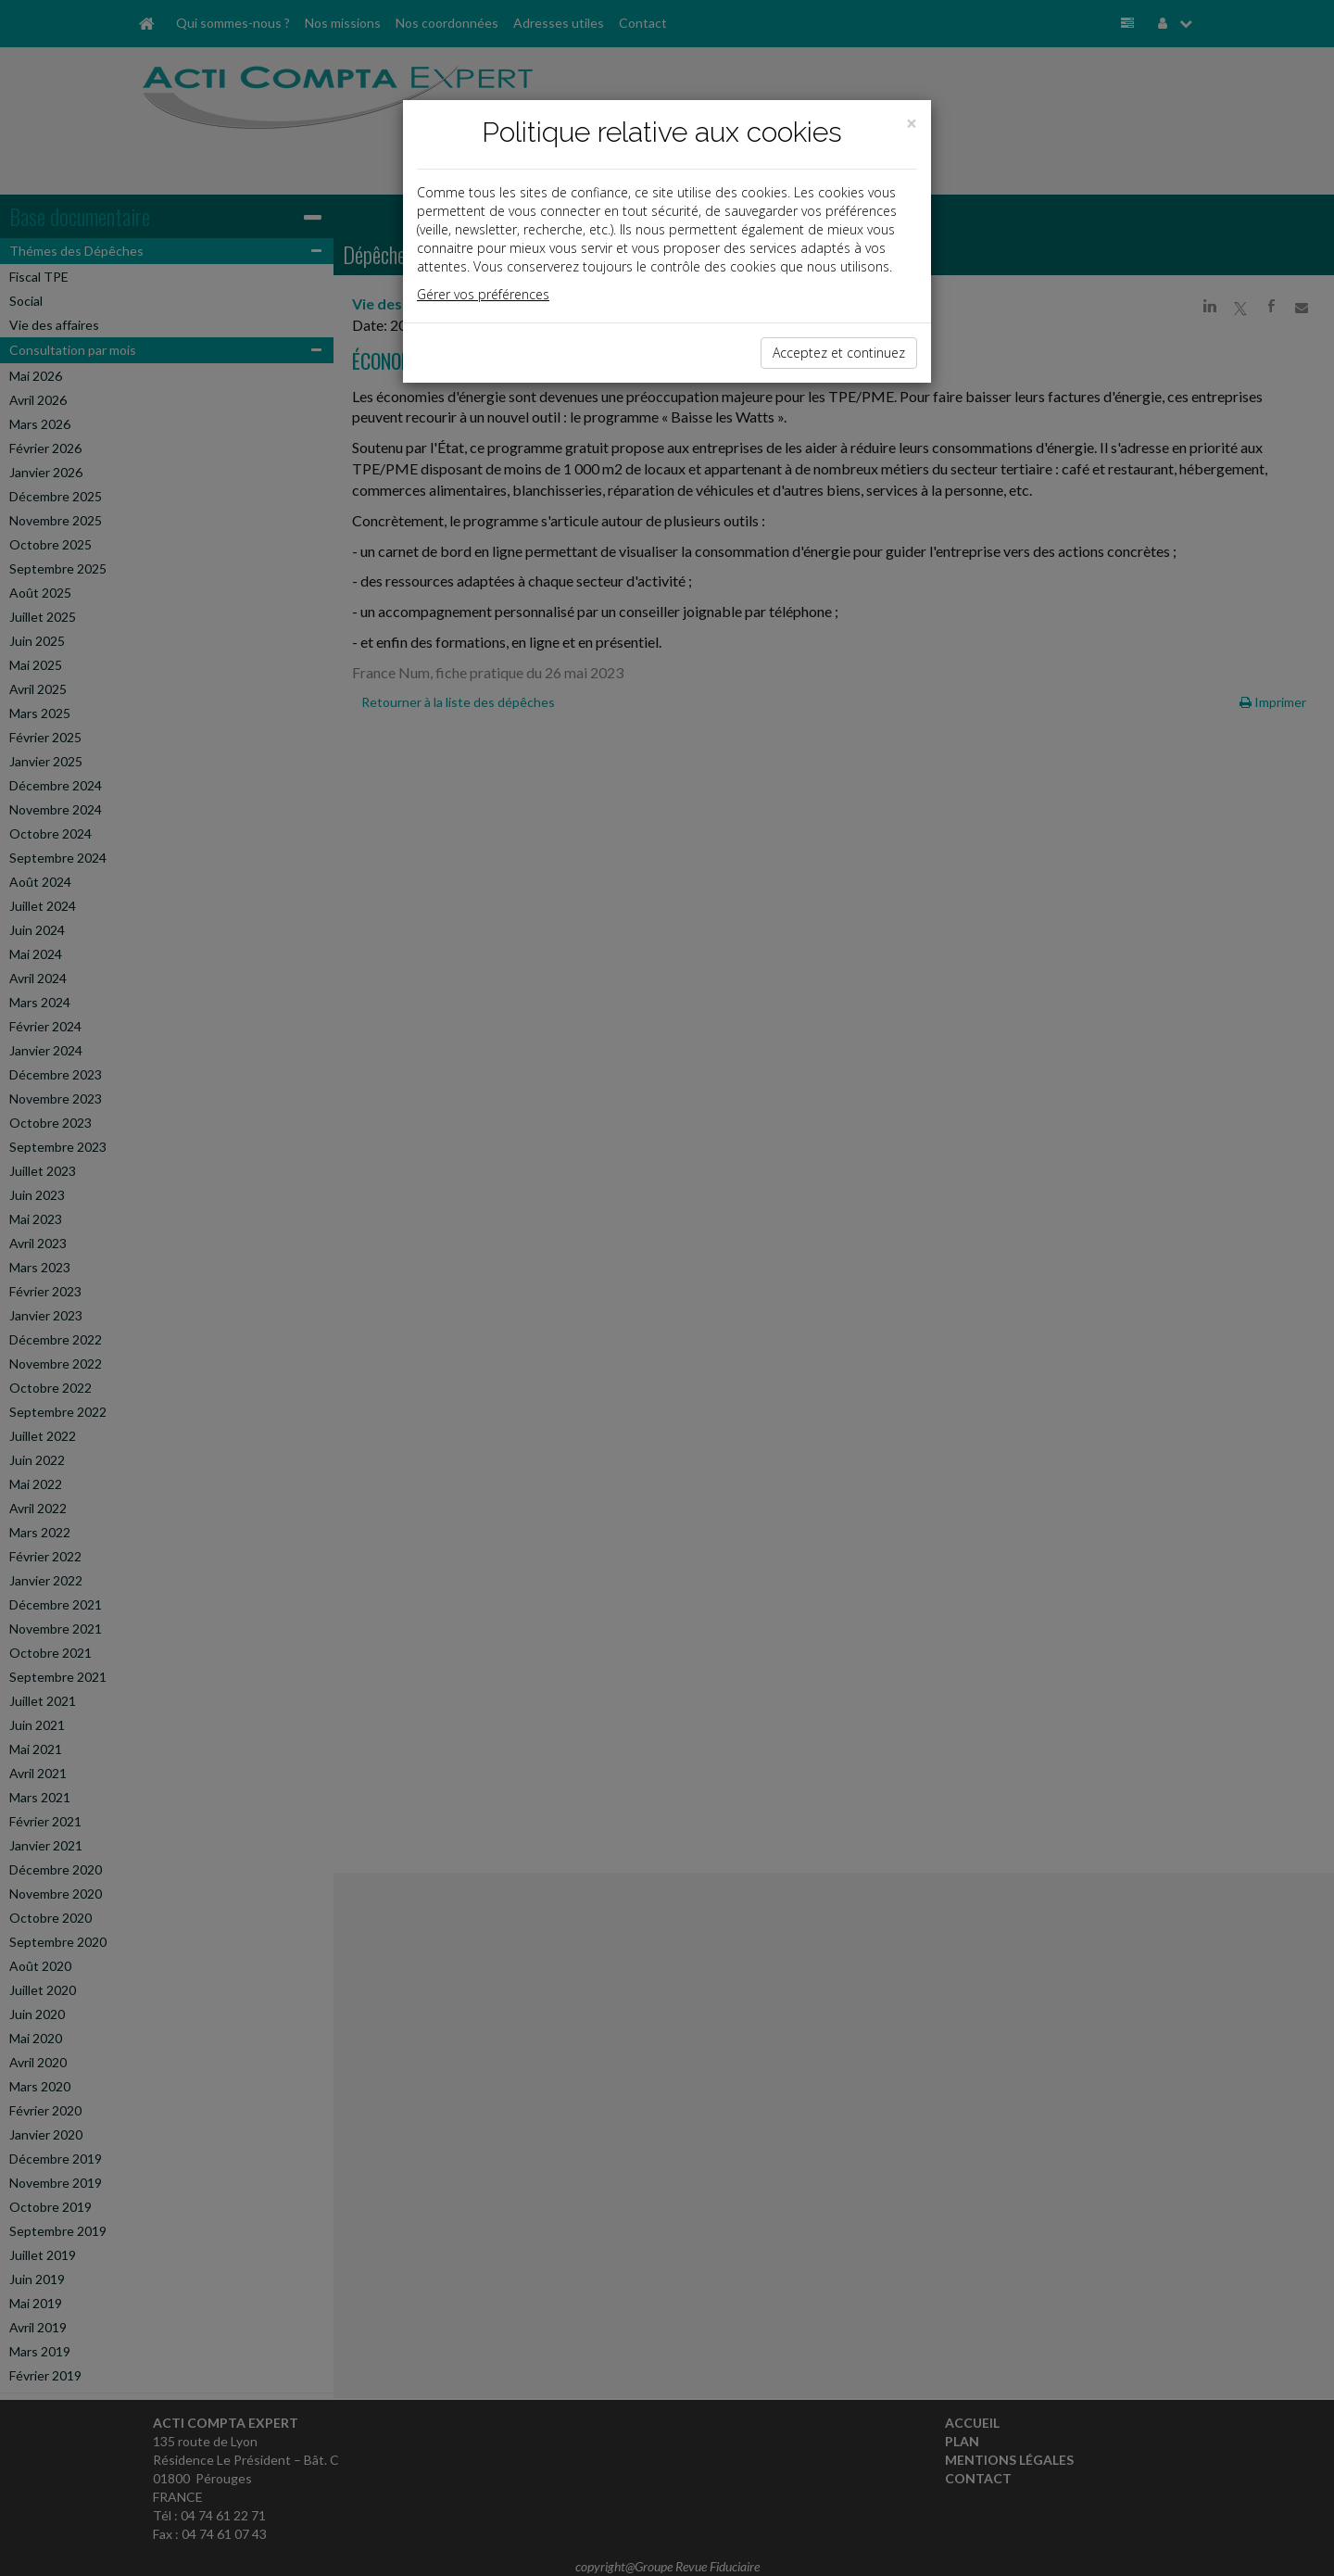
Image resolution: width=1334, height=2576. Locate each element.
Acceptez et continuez (839, 352)
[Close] (911, 123)
